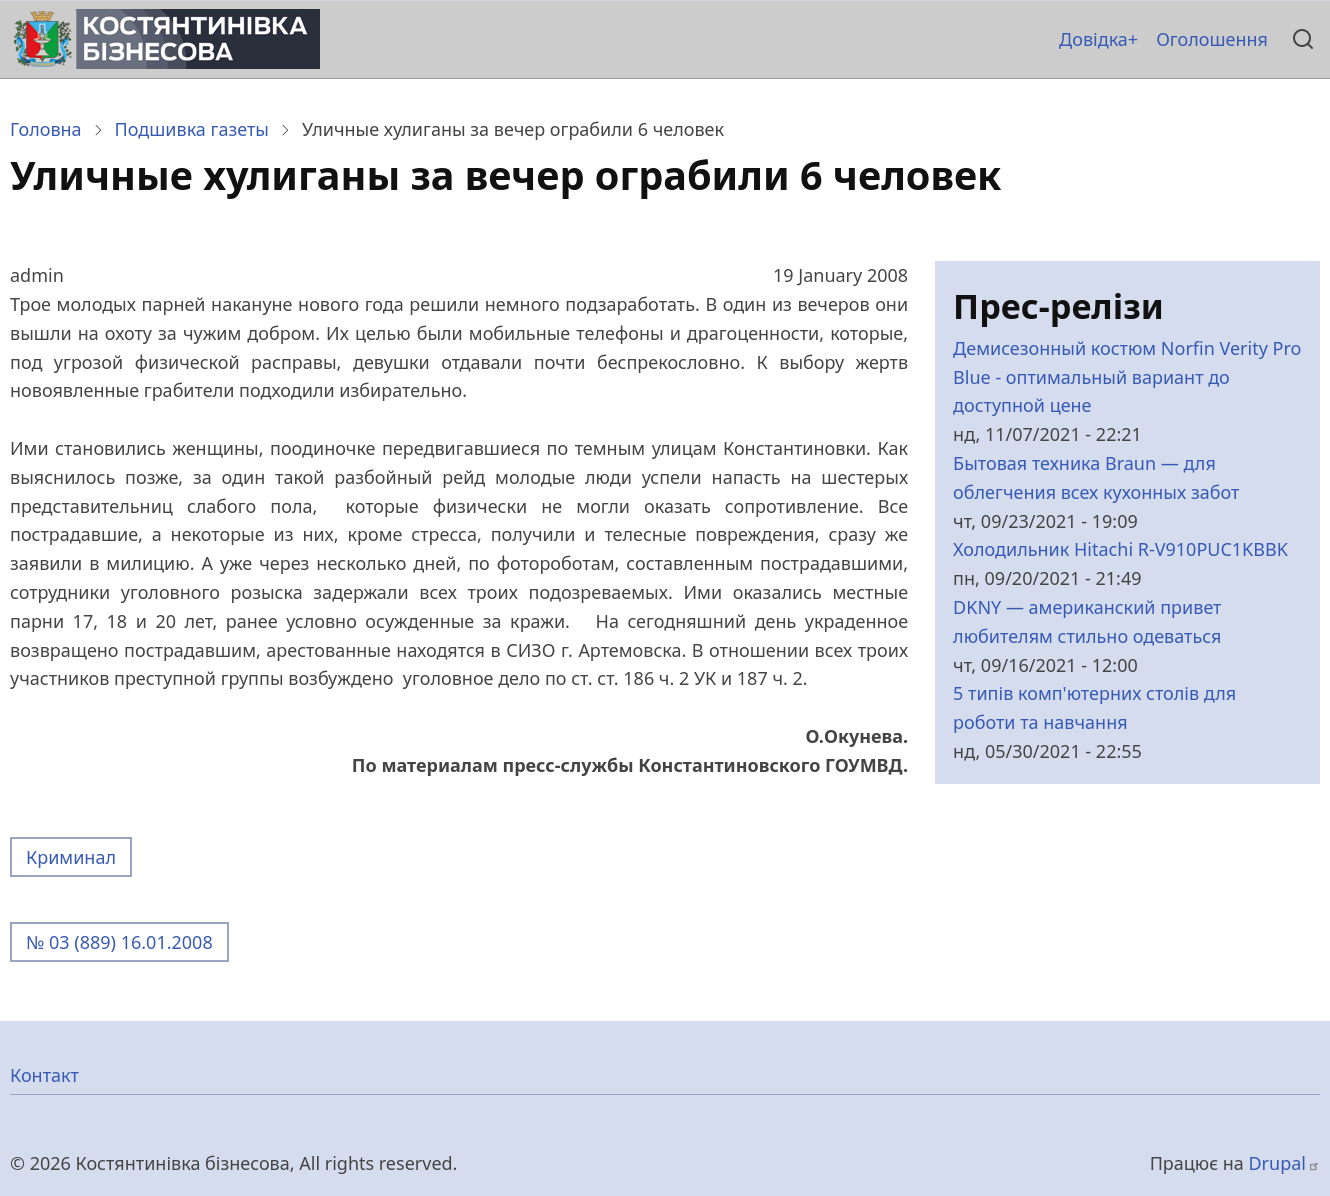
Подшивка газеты (192, 129)
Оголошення (1212, 39)
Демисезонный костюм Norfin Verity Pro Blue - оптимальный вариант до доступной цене (1127, 377)
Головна (46, 129)
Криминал (71, 857)
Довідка (1093, 39)
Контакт (44, 1075)
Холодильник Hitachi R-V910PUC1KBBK (1120, 549)
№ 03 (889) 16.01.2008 (119, 942)
